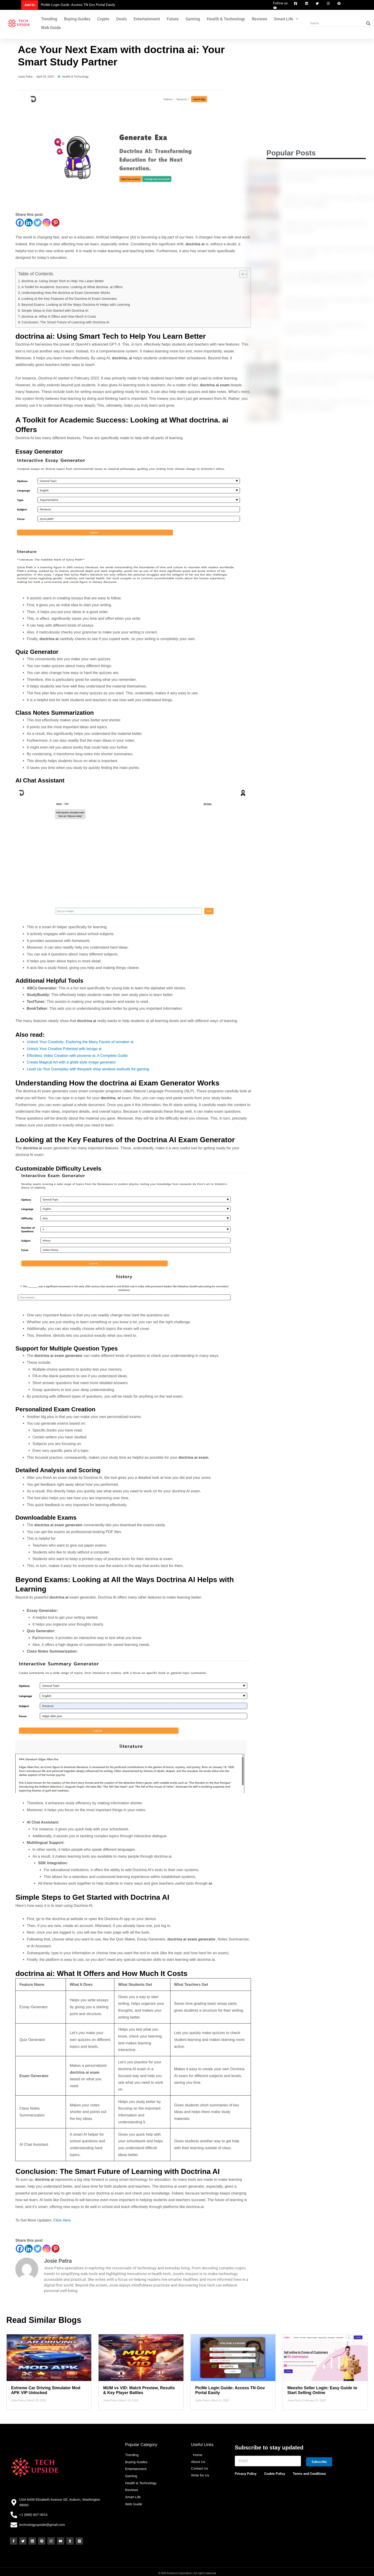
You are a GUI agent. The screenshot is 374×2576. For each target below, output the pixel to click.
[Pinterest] (55, 223)
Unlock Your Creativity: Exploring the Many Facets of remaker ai (80, 1042)
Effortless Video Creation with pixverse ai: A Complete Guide (77, 1055)
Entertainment (147, 18)
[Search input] (337, 23)
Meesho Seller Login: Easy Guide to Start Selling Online (322, 2390)
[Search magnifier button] (368, 23)
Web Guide (51, 27)
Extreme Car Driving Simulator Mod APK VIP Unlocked (46, 2390)
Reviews (259, 18)
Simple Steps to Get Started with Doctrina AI (55, 310)
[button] (286, 19)
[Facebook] (20, 223)
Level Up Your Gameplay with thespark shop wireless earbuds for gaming (88, 1069)
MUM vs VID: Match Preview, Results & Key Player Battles (139, 2390)
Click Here (62, 2220)
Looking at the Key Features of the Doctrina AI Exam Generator (69, 298)
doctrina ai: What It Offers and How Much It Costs (59, 316)
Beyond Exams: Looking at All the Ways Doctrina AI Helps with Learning (76, 304)
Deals (121, 18)
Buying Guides (77, 18)
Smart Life (286, 18)
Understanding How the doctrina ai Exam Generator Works (66, 293)
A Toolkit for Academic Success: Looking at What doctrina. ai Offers (72, 287)
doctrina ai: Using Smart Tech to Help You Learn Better (63, 281)
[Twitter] (38, 223)
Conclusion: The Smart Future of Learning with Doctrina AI (65, 322)
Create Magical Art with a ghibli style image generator (71, 1062)
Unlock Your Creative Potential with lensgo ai (64, 1049)
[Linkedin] (29, 223)
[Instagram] (47, 223)
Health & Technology (226, 18)
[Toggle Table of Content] (241, 274)
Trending (49, 18)
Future (173, 18)
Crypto (103, 18)
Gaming (193, 18)
